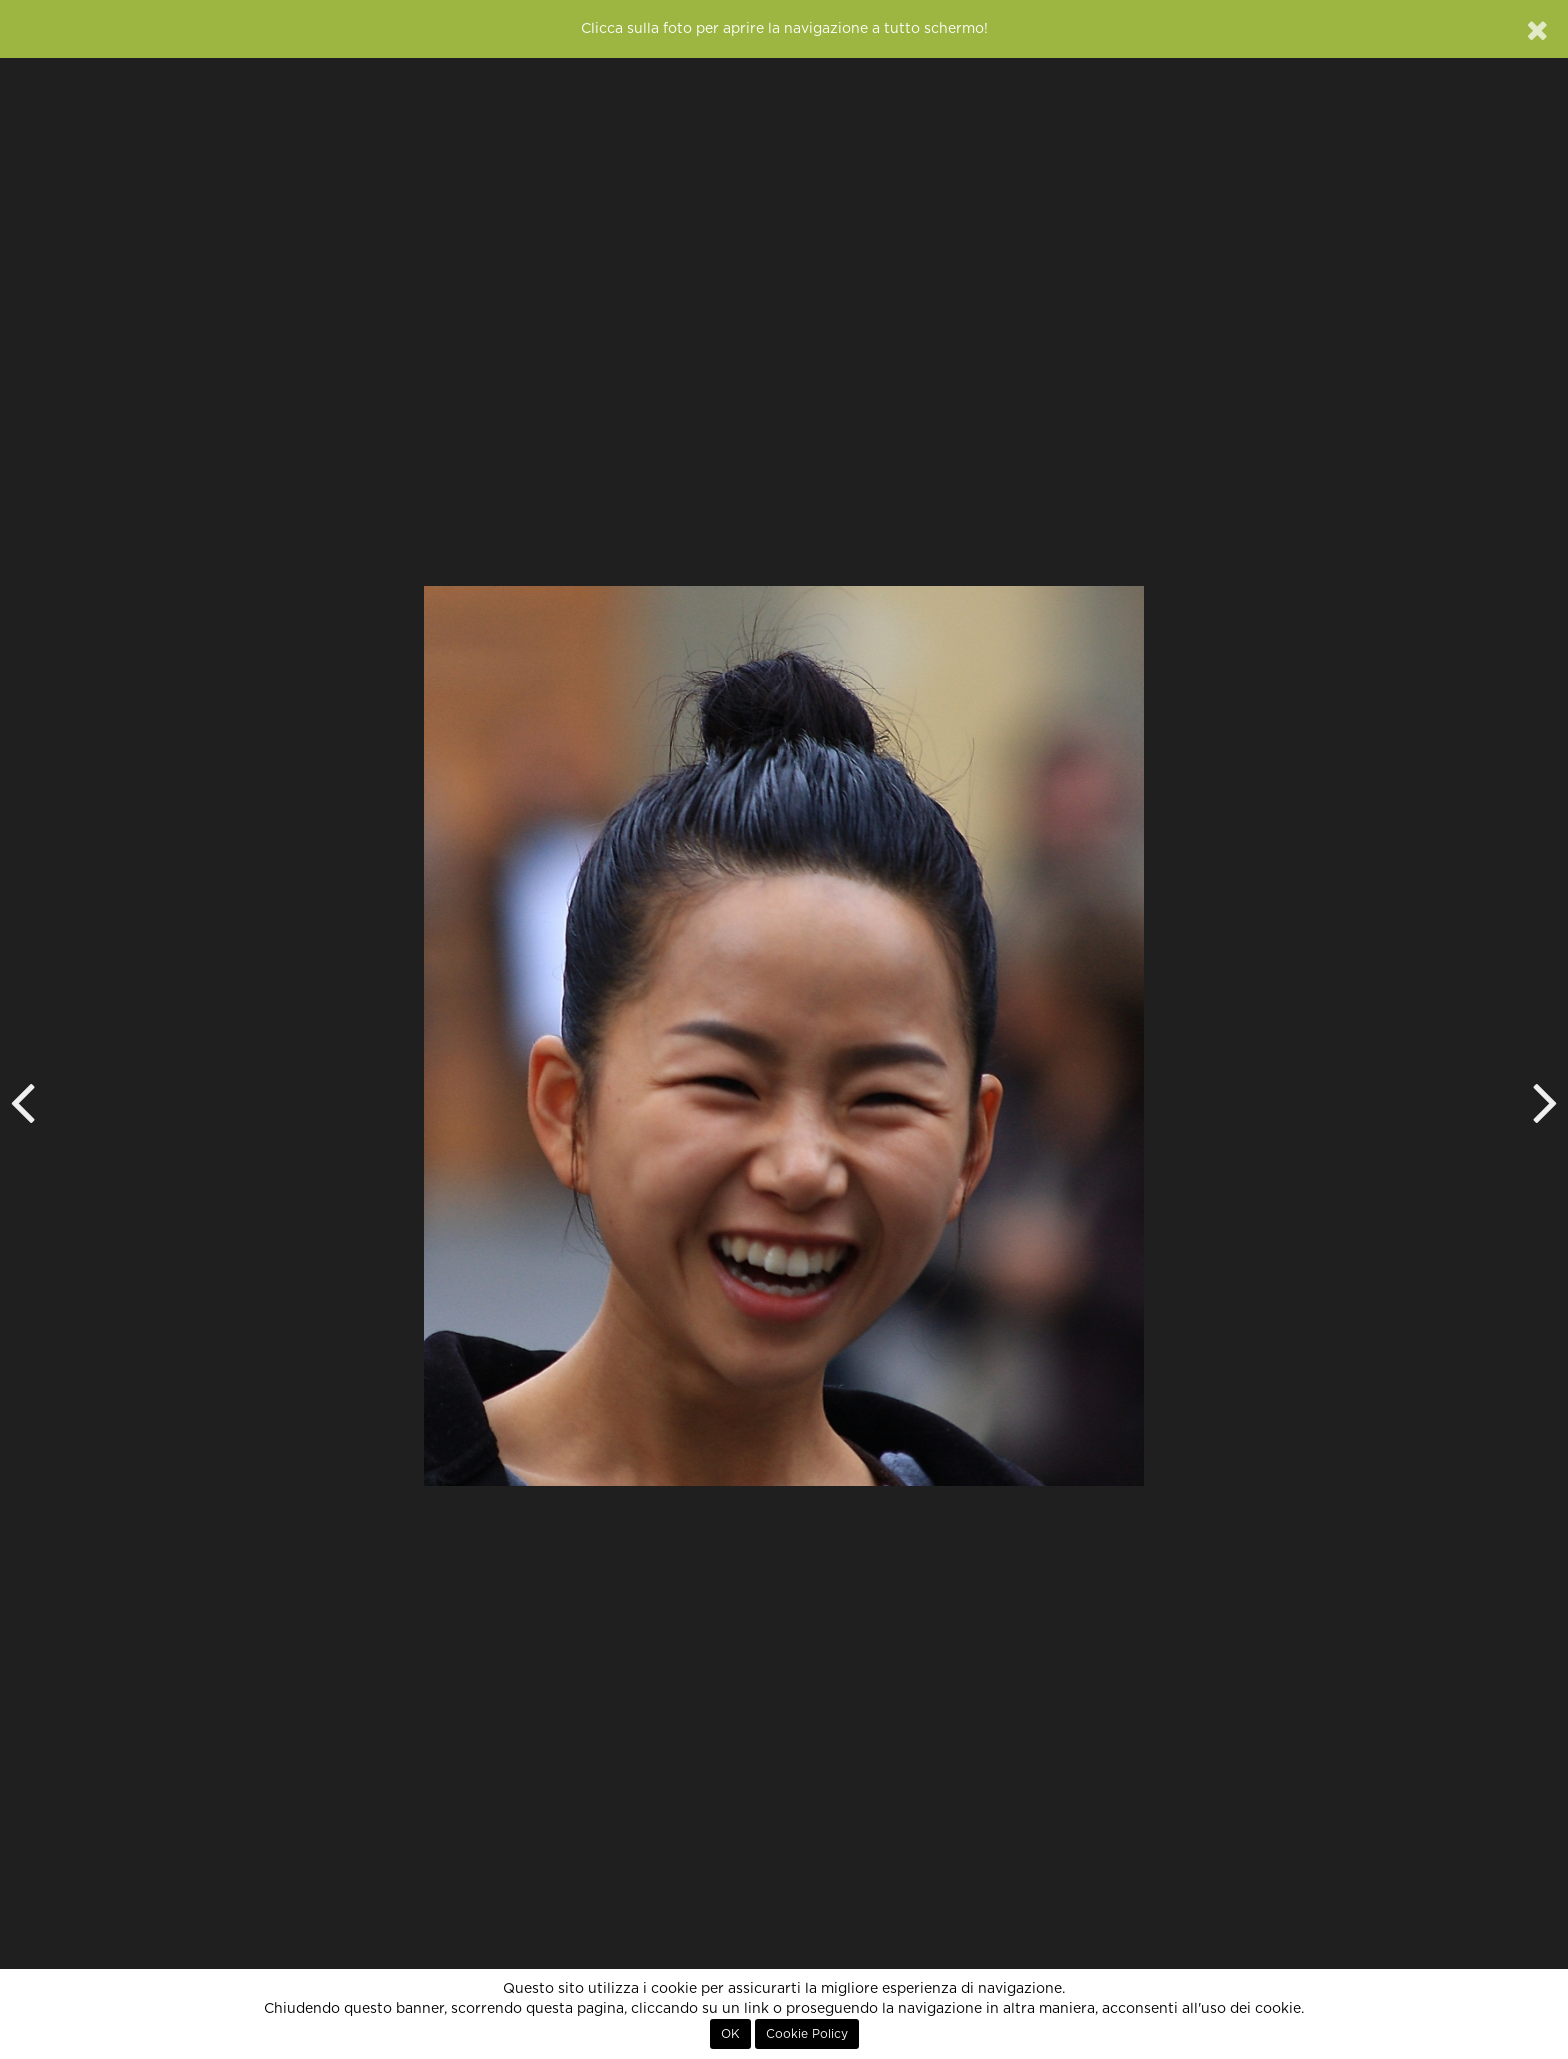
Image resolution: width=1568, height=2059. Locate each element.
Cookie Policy (807, 2034)
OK (730, 2034)
